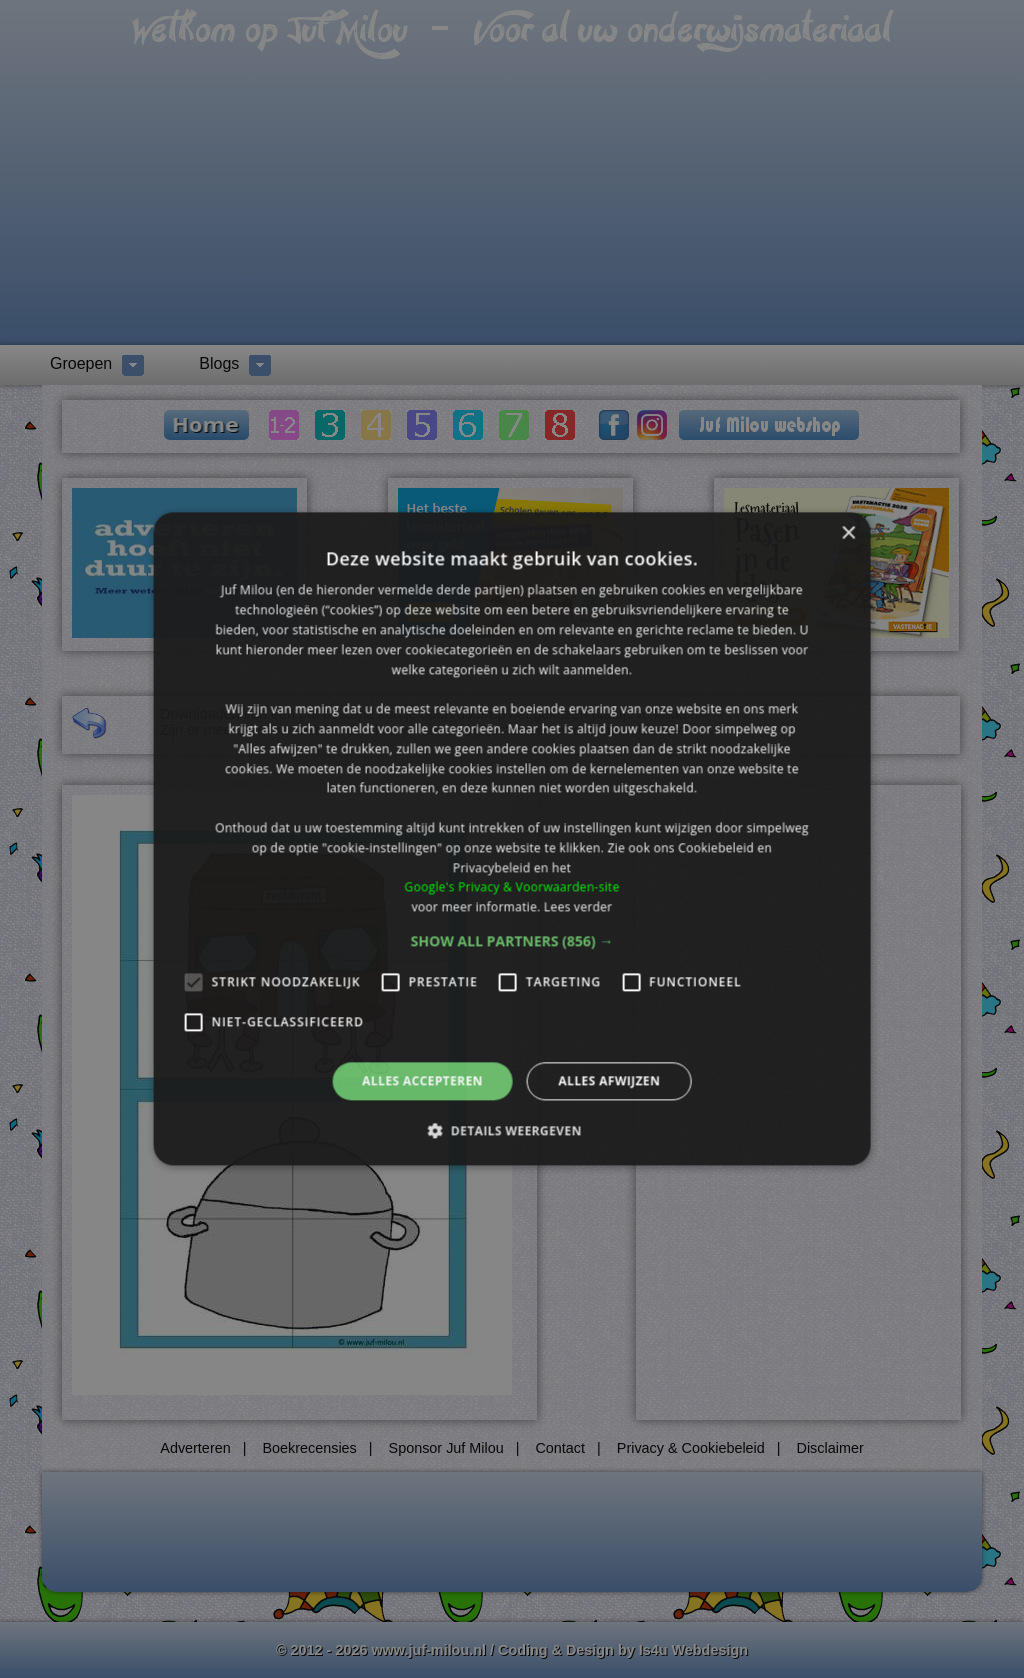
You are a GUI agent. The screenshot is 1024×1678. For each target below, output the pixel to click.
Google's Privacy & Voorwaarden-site (511, 887)
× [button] (847, 533)
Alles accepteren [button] (422, 1080)
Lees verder (578, 906)
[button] (512, 941)
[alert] (512, 839)
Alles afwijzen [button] (609, 1080)
